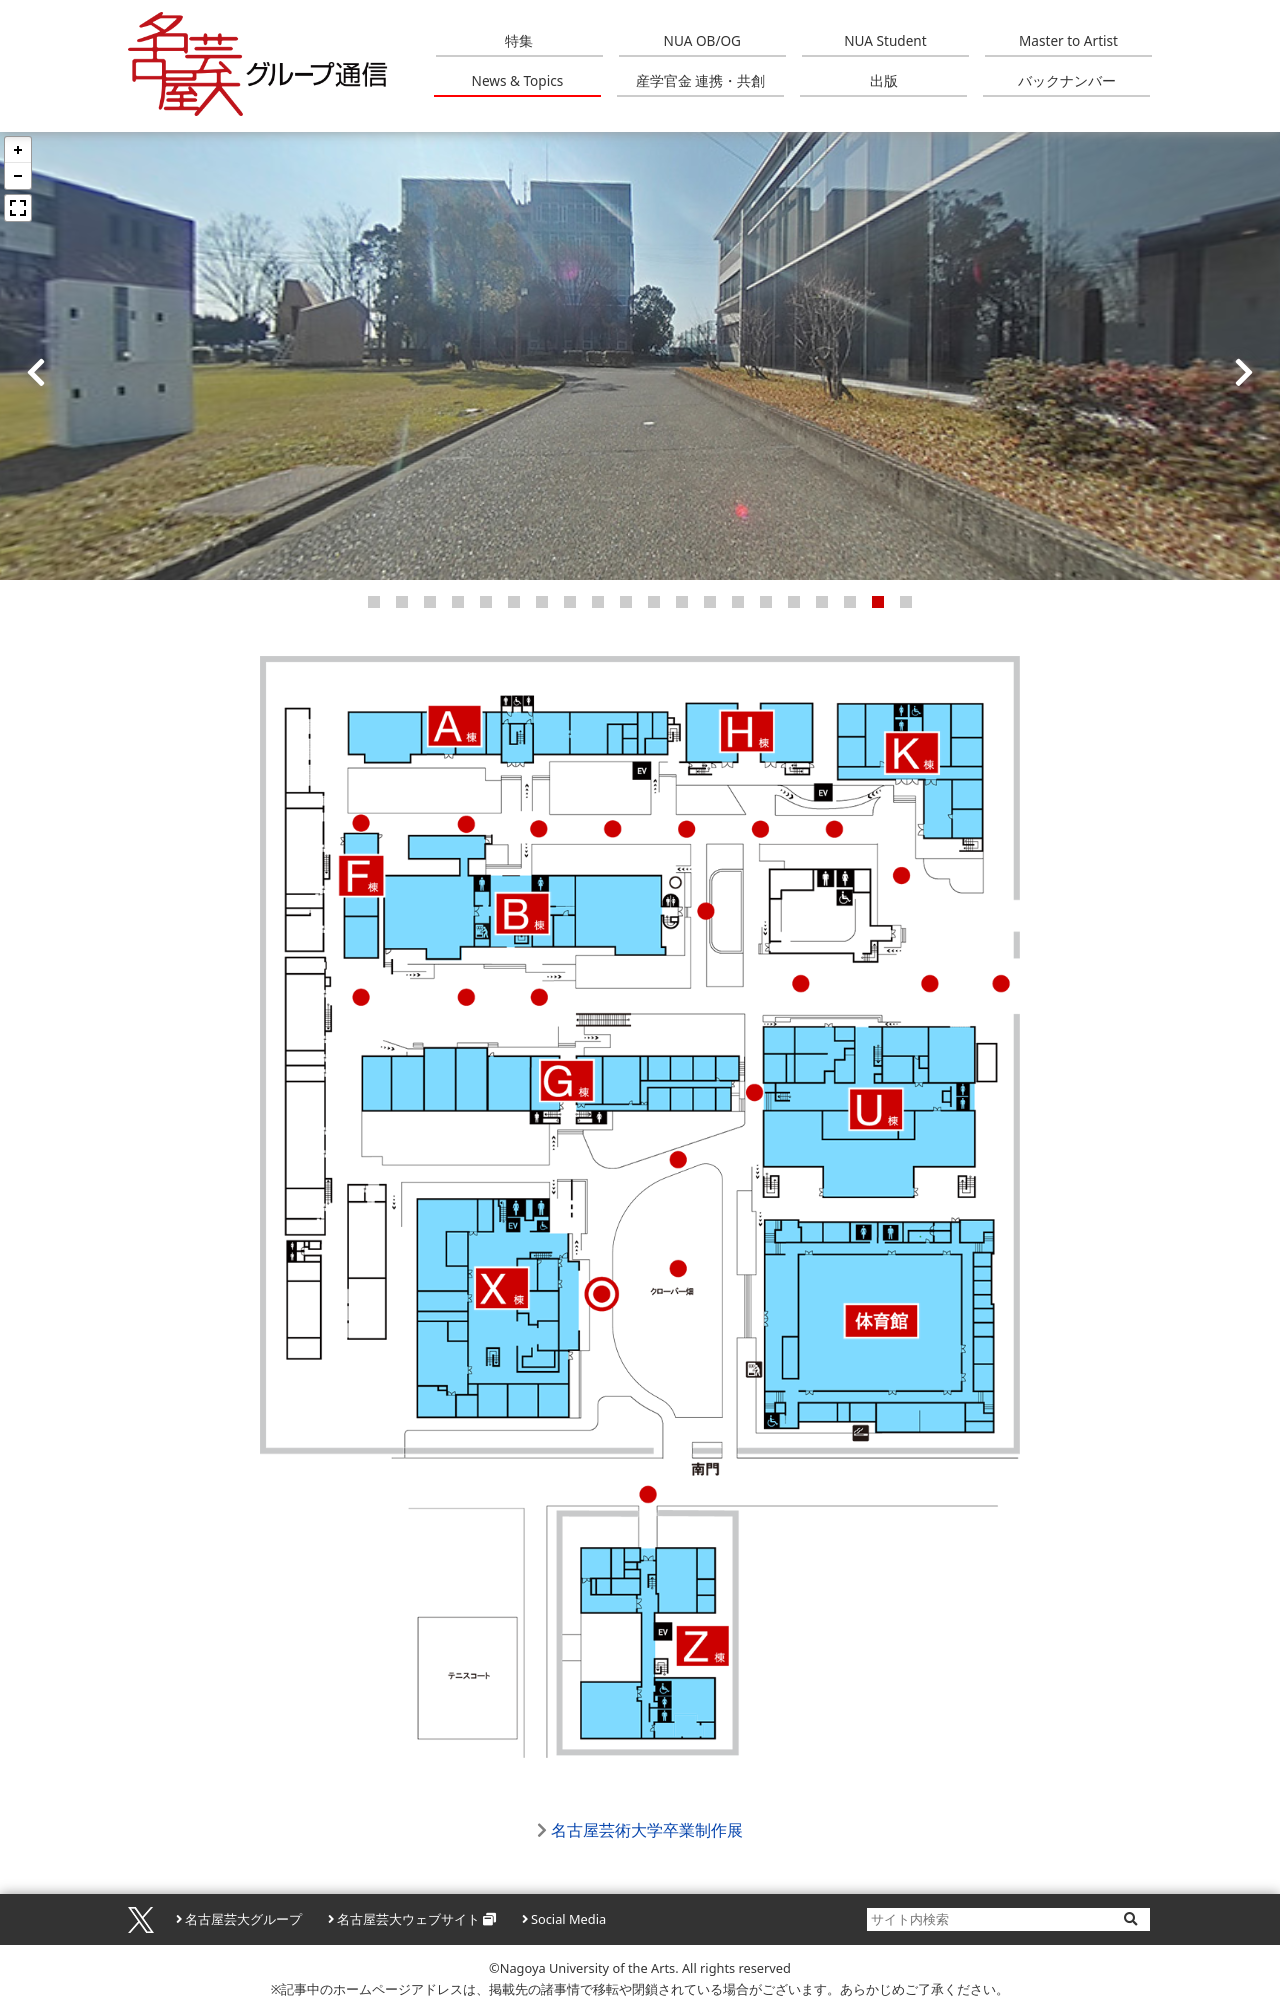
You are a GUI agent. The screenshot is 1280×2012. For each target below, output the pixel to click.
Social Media (568, 1919)
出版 (884, 80)
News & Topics (518, 80)
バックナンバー (1067, 80)
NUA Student (885, 40)
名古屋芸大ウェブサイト (408, 1919)
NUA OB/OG (702, 40)
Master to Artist (1068, 40)
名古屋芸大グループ (243, 1919)
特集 (519, 40)
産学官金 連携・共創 (701, 80)
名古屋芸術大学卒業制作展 (647, 1830)
